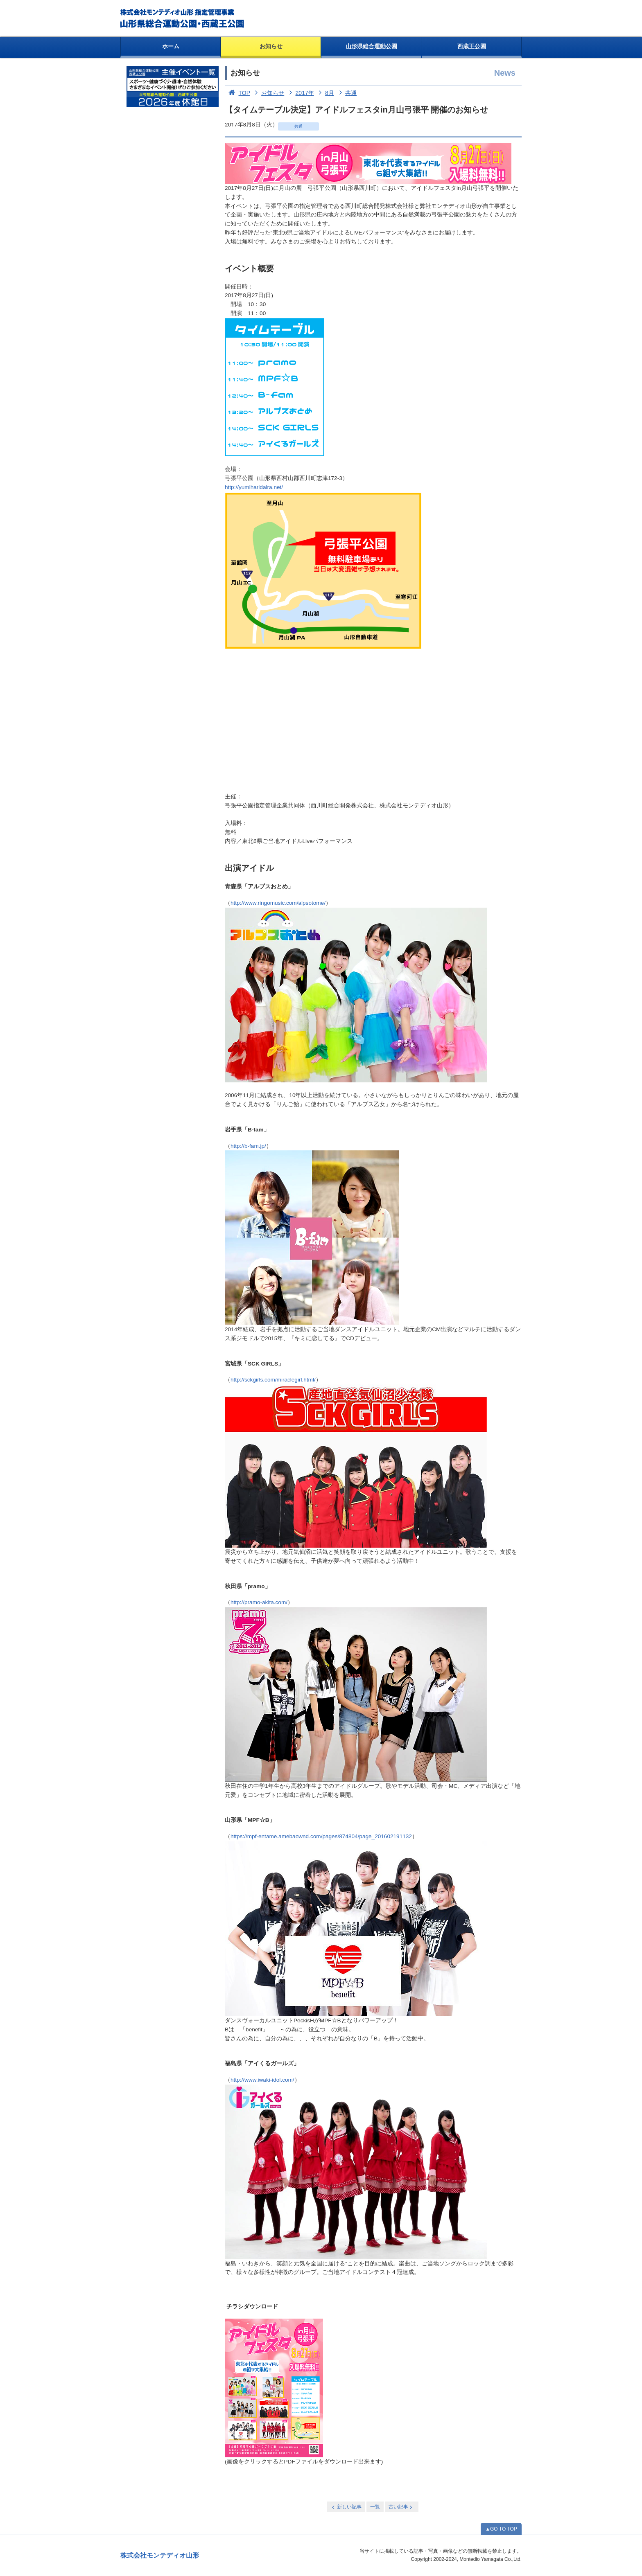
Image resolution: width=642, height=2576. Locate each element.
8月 (325, 93)
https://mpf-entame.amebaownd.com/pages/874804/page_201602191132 (321, 1836)
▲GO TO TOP (501, 2529)
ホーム (170, 46)
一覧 (375, 2507)
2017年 (300, 93)
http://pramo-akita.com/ (259, 1602)
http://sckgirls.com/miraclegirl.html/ (273, 1380)
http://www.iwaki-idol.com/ (262, 2080)
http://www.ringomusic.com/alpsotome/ (278, 903)
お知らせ (271, 46)
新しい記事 (346, 2507)
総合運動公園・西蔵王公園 (182, 18)
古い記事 (401, 2507)
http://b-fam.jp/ (248, 1146)
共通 (346, 93)
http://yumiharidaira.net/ (254, 487)
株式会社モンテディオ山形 (159, 2555)
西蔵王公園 (471, 46)
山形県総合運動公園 (371, 46)
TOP (237, 93)
